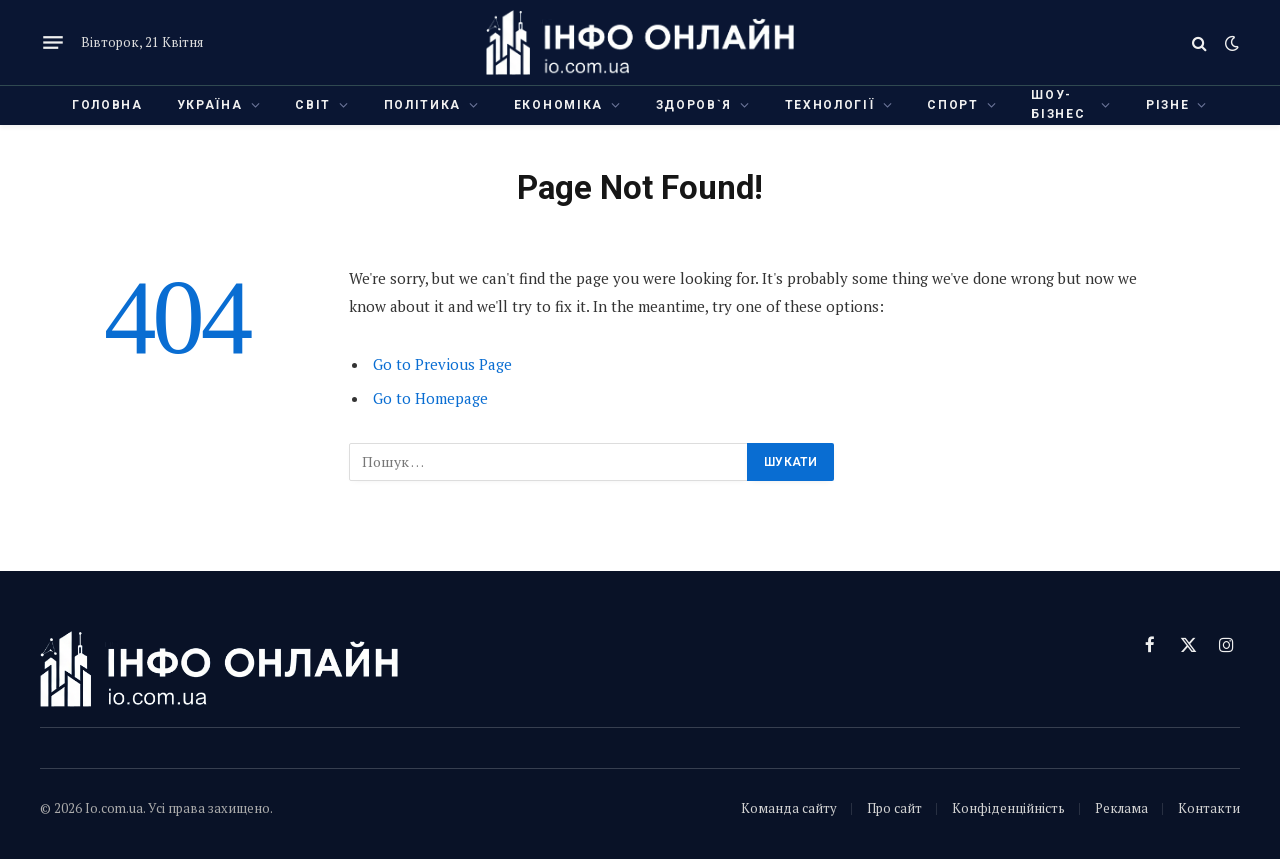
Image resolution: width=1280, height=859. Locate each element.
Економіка (558, 105)
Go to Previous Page (442, 364)
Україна (210, 105)
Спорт (952, 105)
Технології (830, 105)
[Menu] (53, 43)
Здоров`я (694, 105)
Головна (107, 105)
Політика (422, 105)
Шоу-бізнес (1058, 104)
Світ (313, 105)
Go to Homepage (430, 398)
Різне (1167, 105)
